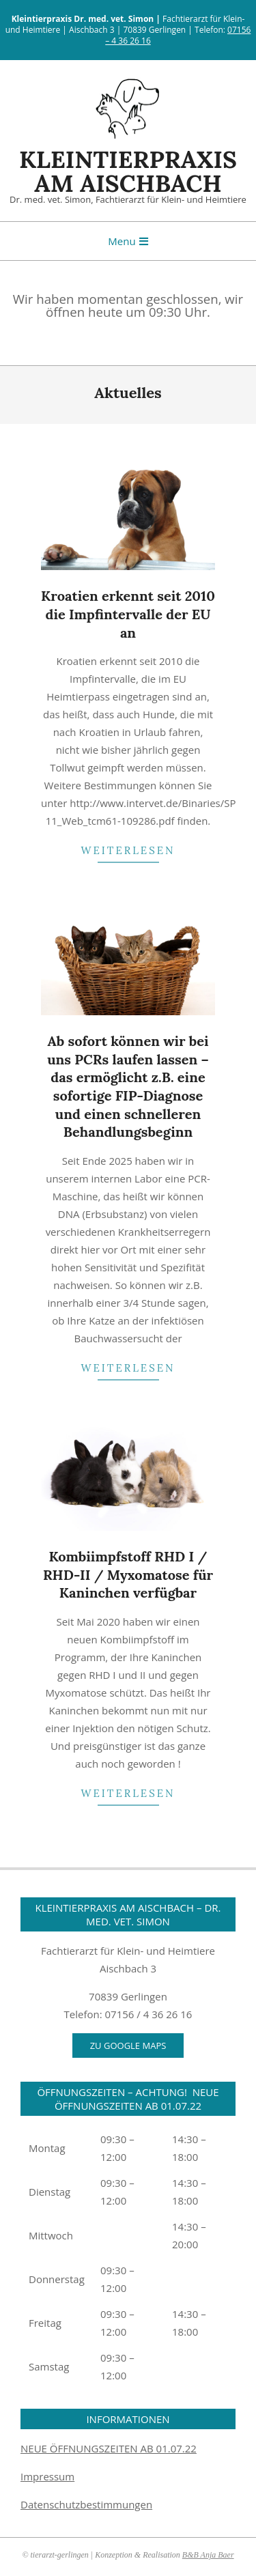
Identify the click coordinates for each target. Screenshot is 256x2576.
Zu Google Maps (128, 2045)
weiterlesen (128, 850)
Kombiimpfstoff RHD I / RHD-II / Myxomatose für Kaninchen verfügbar (128, 1574)
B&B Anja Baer (208, 2555)
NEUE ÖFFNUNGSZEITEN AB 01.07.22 (108, 2448)
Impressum (47, 2476)
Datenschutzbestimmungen (86, 2504)
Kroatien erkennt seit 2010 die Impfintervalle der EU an (128, 613)
